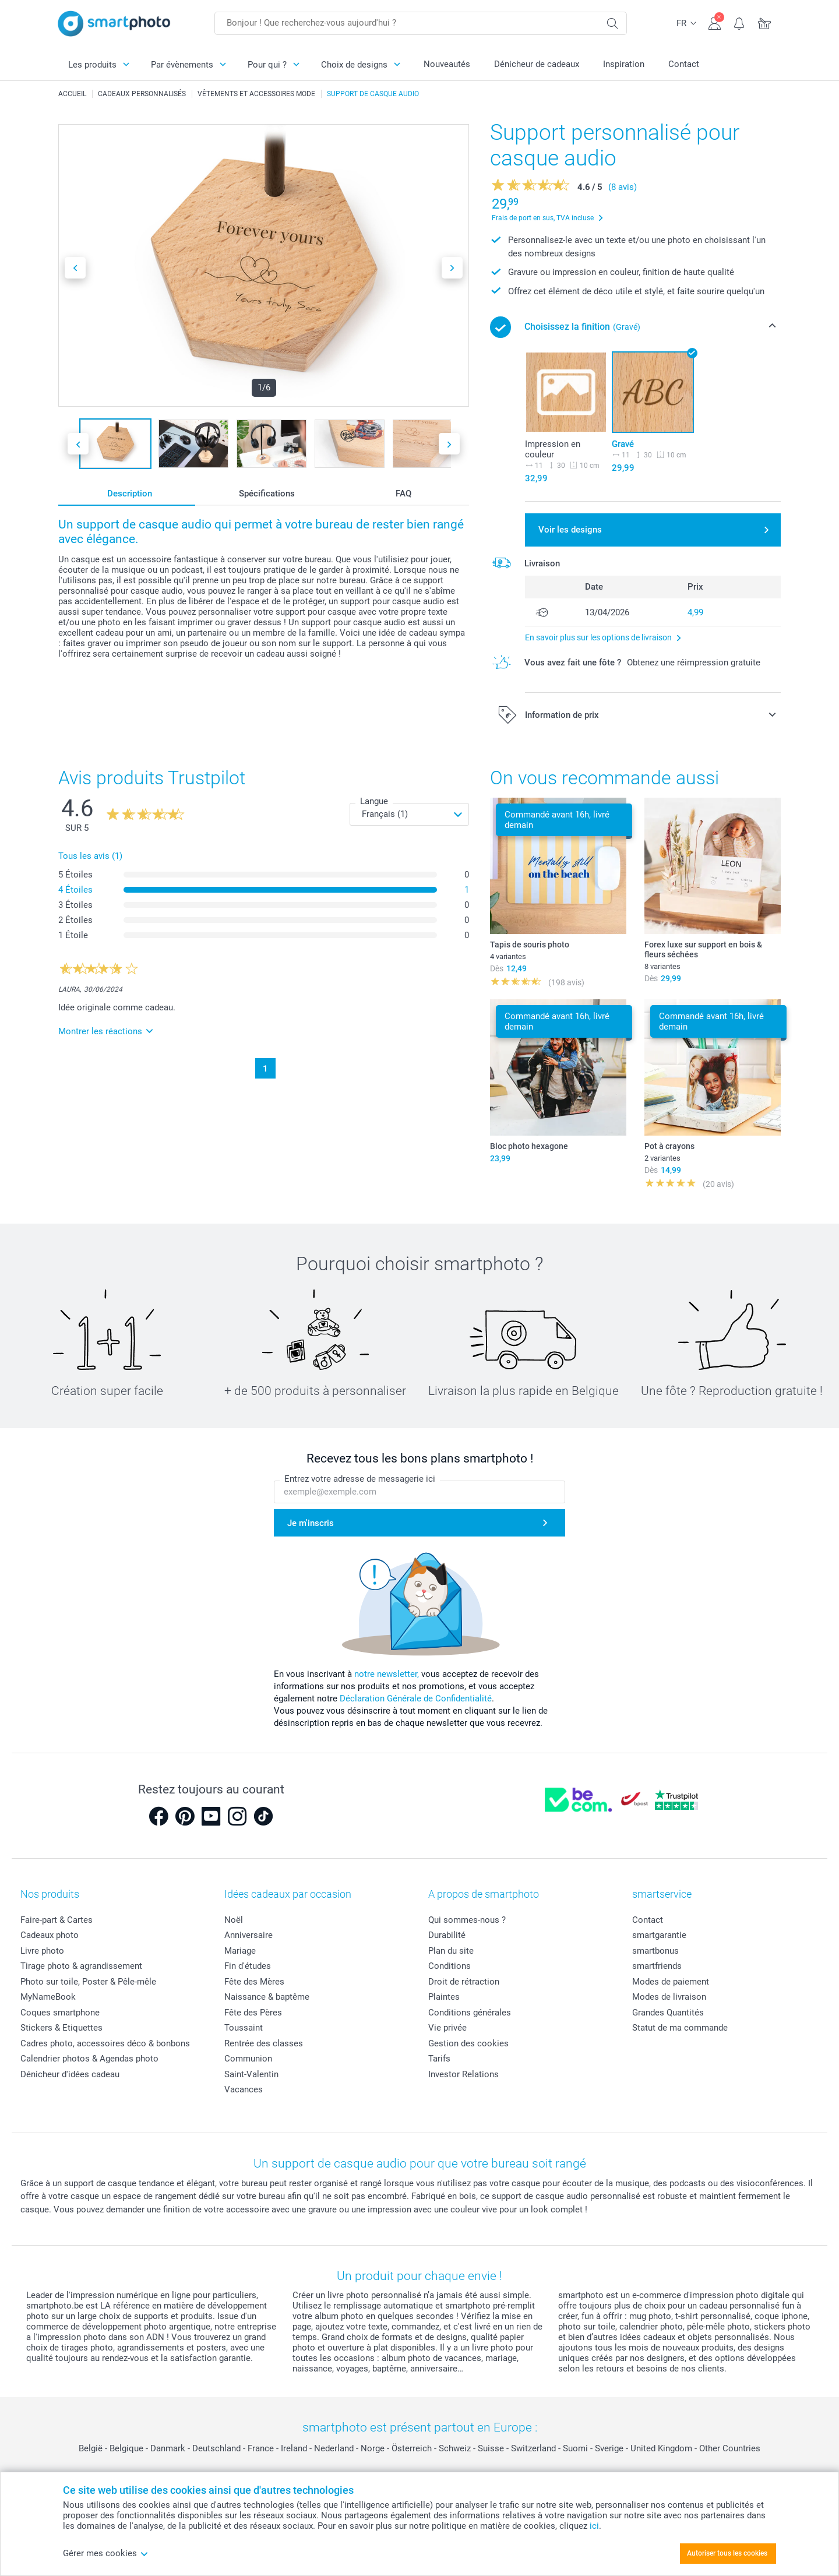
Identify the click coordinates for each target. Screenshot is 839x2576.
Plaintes (444, 1997)
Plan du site (451, 1951)
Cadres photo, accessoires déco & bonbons (105, 2043)
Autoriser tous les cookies (727, 2553)
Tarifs (439, 2058)
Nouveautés (447, 64)
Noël (233, 1920)
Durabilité (447, 1935)
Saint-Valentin (251, 2074)
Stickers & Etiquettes (61, 2027)
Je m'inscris (310, 1522)
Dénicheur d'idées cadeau (69, 2074)
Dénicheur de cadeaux (536, 64)
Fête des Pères (253, 2012)
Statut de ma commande (680, 2027)
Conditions (449, 1966)
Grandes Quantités (668, 2012)
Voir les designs (570, 529)
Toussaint (243, 2027)
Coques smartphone (60, 2012)
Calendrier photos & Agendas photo (89, 2058)
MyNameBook (48, 1997)
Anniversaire (248, 1935)
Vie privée (447, 2027)
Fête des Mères (254, 1981)
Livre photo (42, 1951)
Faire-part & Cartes (56, 1920)
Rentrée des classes (263, 2043)
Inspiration (623, 64)
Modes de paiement (670, 1981)
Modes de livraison (669, 1997)
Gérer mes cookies (106, 2553)
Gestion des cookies (468, 2043)
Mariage (240, 1951)
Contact (683, 64)
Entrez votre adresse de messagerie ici (359, 1479)
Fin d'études (247, 1966)
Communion (248, 2058)
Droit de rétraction (463, 1981)
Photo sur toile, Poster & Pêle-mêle (88, 1981)
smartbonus (655, 1951)
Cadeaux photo (49, 1935)
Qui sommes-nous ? (467, 1920)
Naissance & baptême (266, 1997)
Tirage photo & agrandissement (81, 1966)
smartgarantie (659, 1935)
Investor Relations (463, 2074)
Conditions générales (469, 2012)
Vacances (243, 2089)
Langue (374, 801)
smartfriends (657, 1966)
